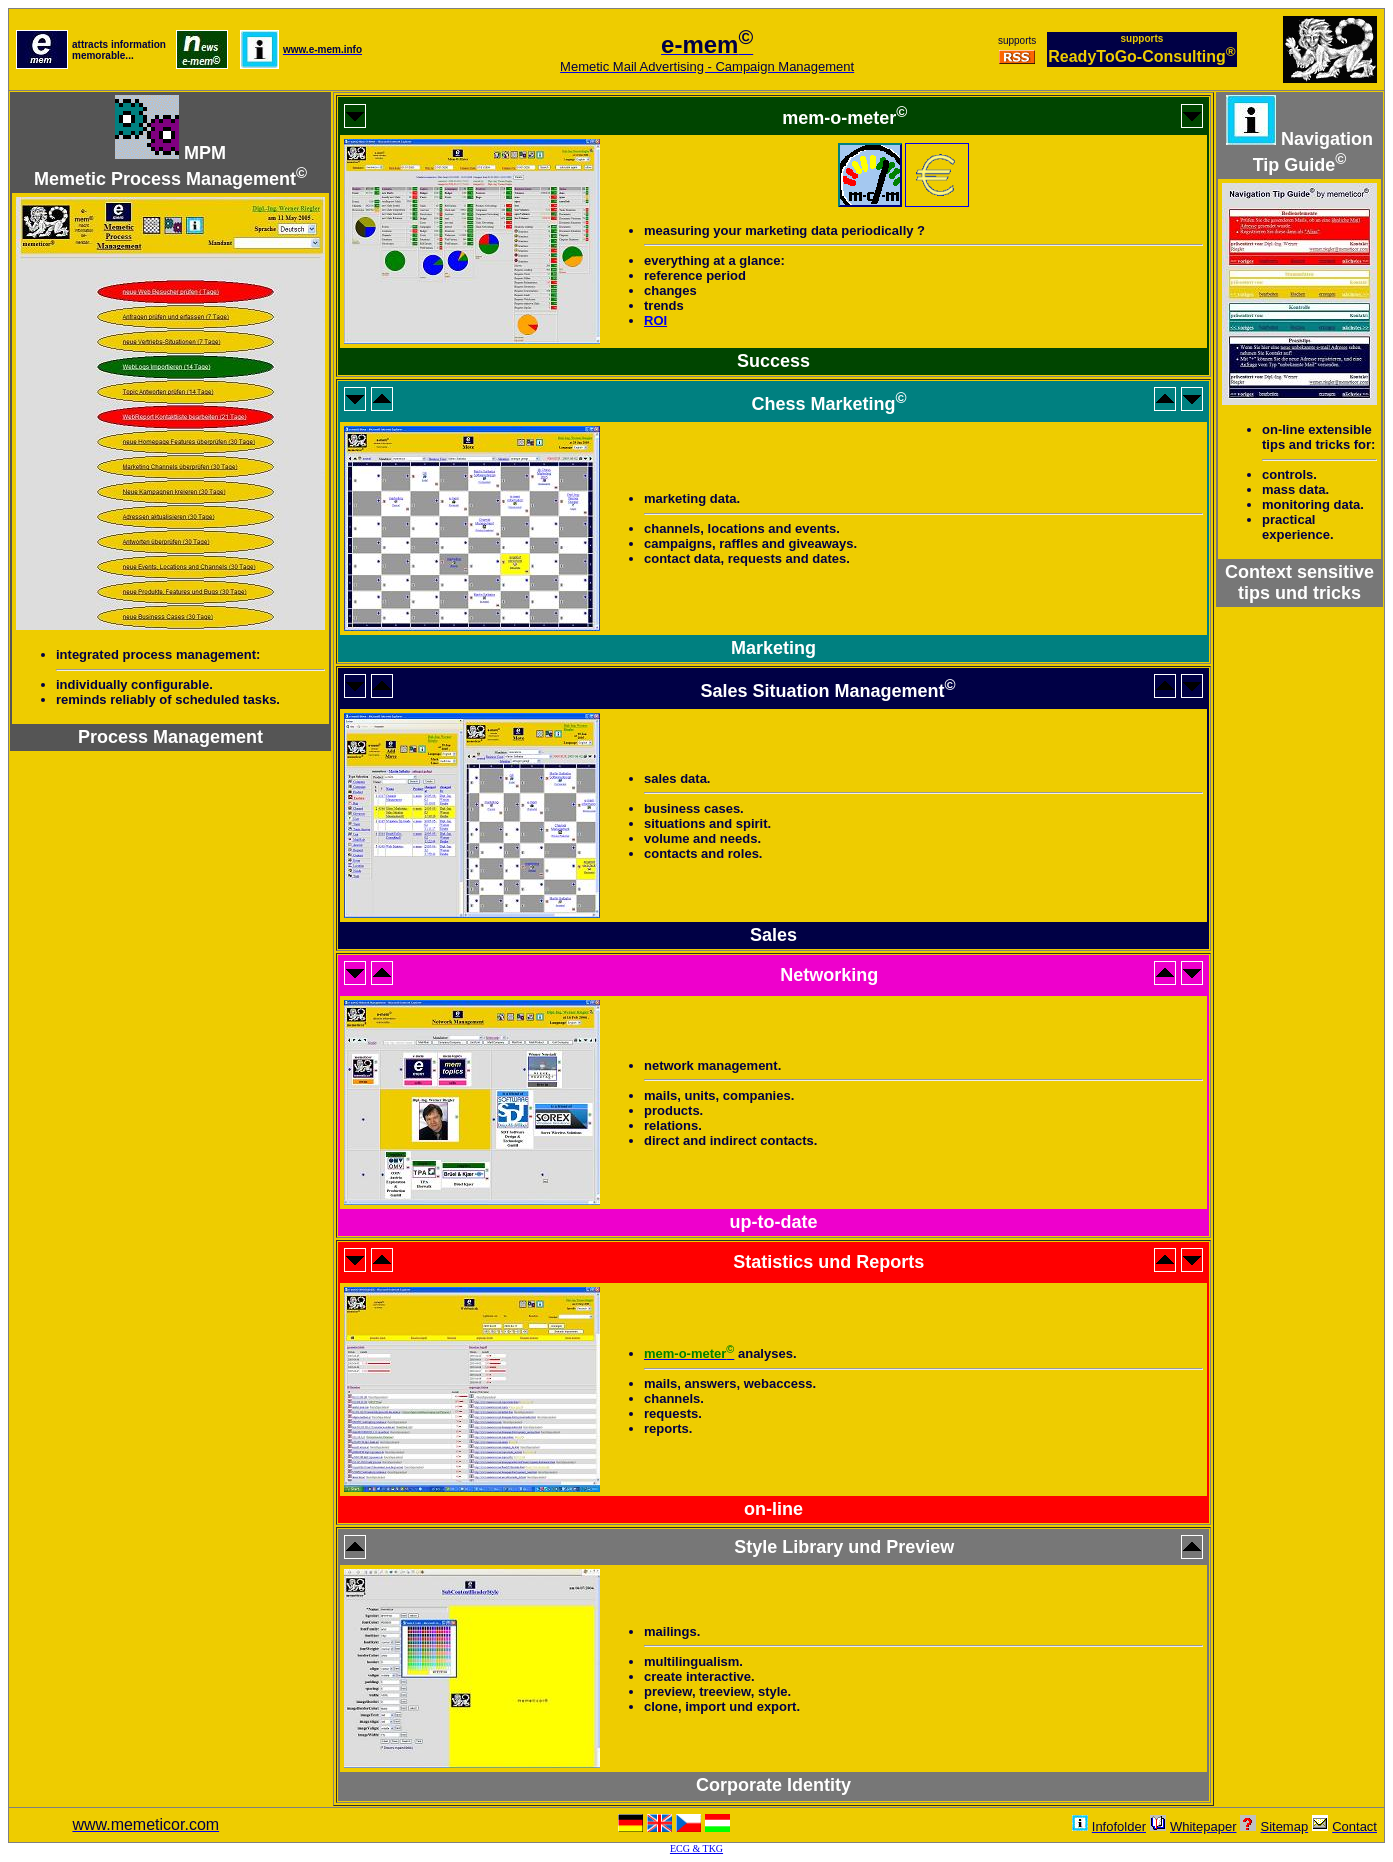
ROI (655, 320)
